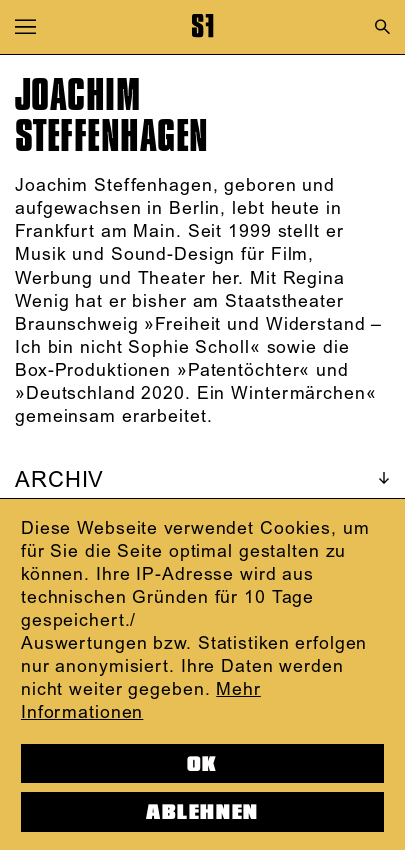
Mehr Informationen (141, 701)
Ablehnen (202, 812)
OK (202, 764)
